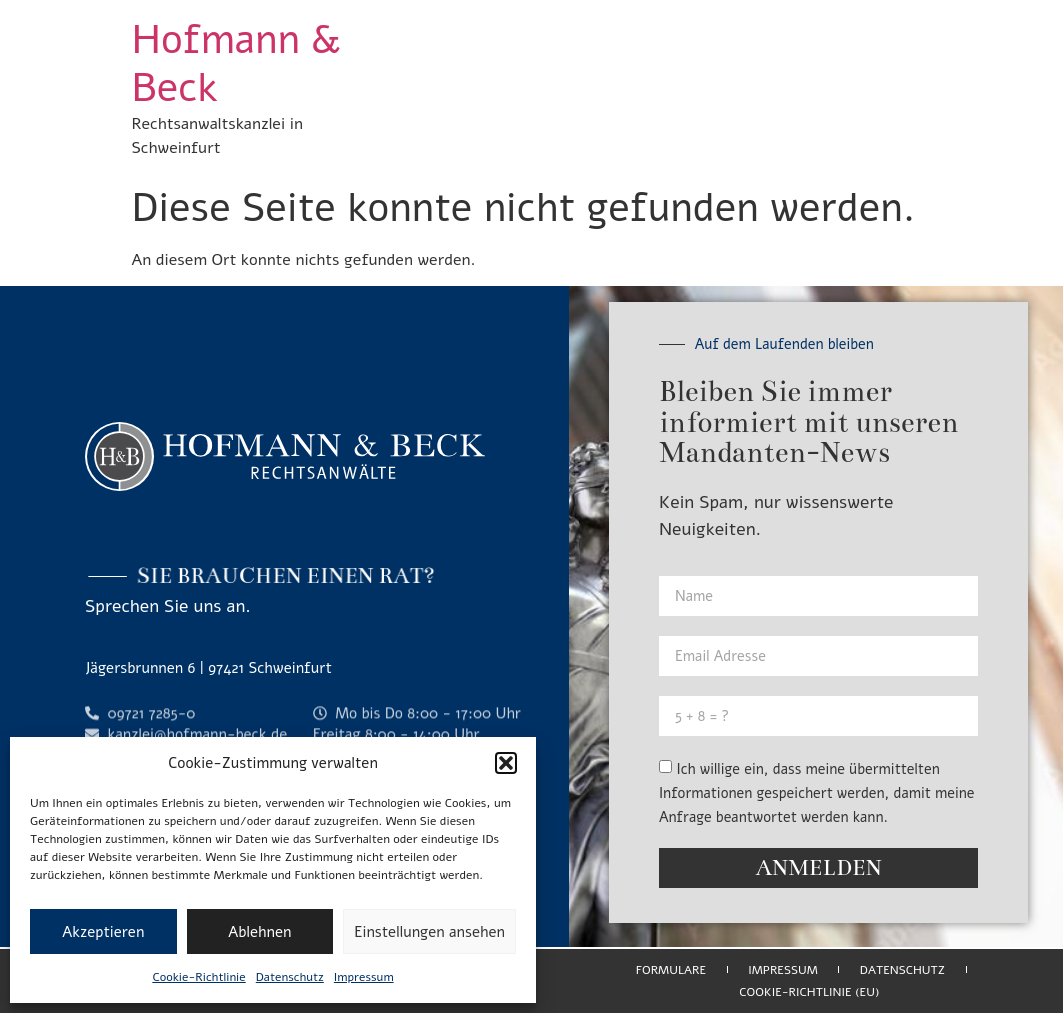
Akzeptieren (103, 932)
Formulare (671, 970)
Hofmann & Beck (236, 64)
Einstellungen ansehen (429, 932)
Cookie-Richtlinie (198, 977)
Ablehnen (259, 932)
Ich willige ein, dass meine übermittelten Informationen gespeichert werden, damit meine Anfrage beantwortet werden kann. (817, 793)
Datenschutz (290, 977)
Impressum (364, 977)
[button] (506, 763)
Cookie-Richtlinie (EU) (809, 992)
